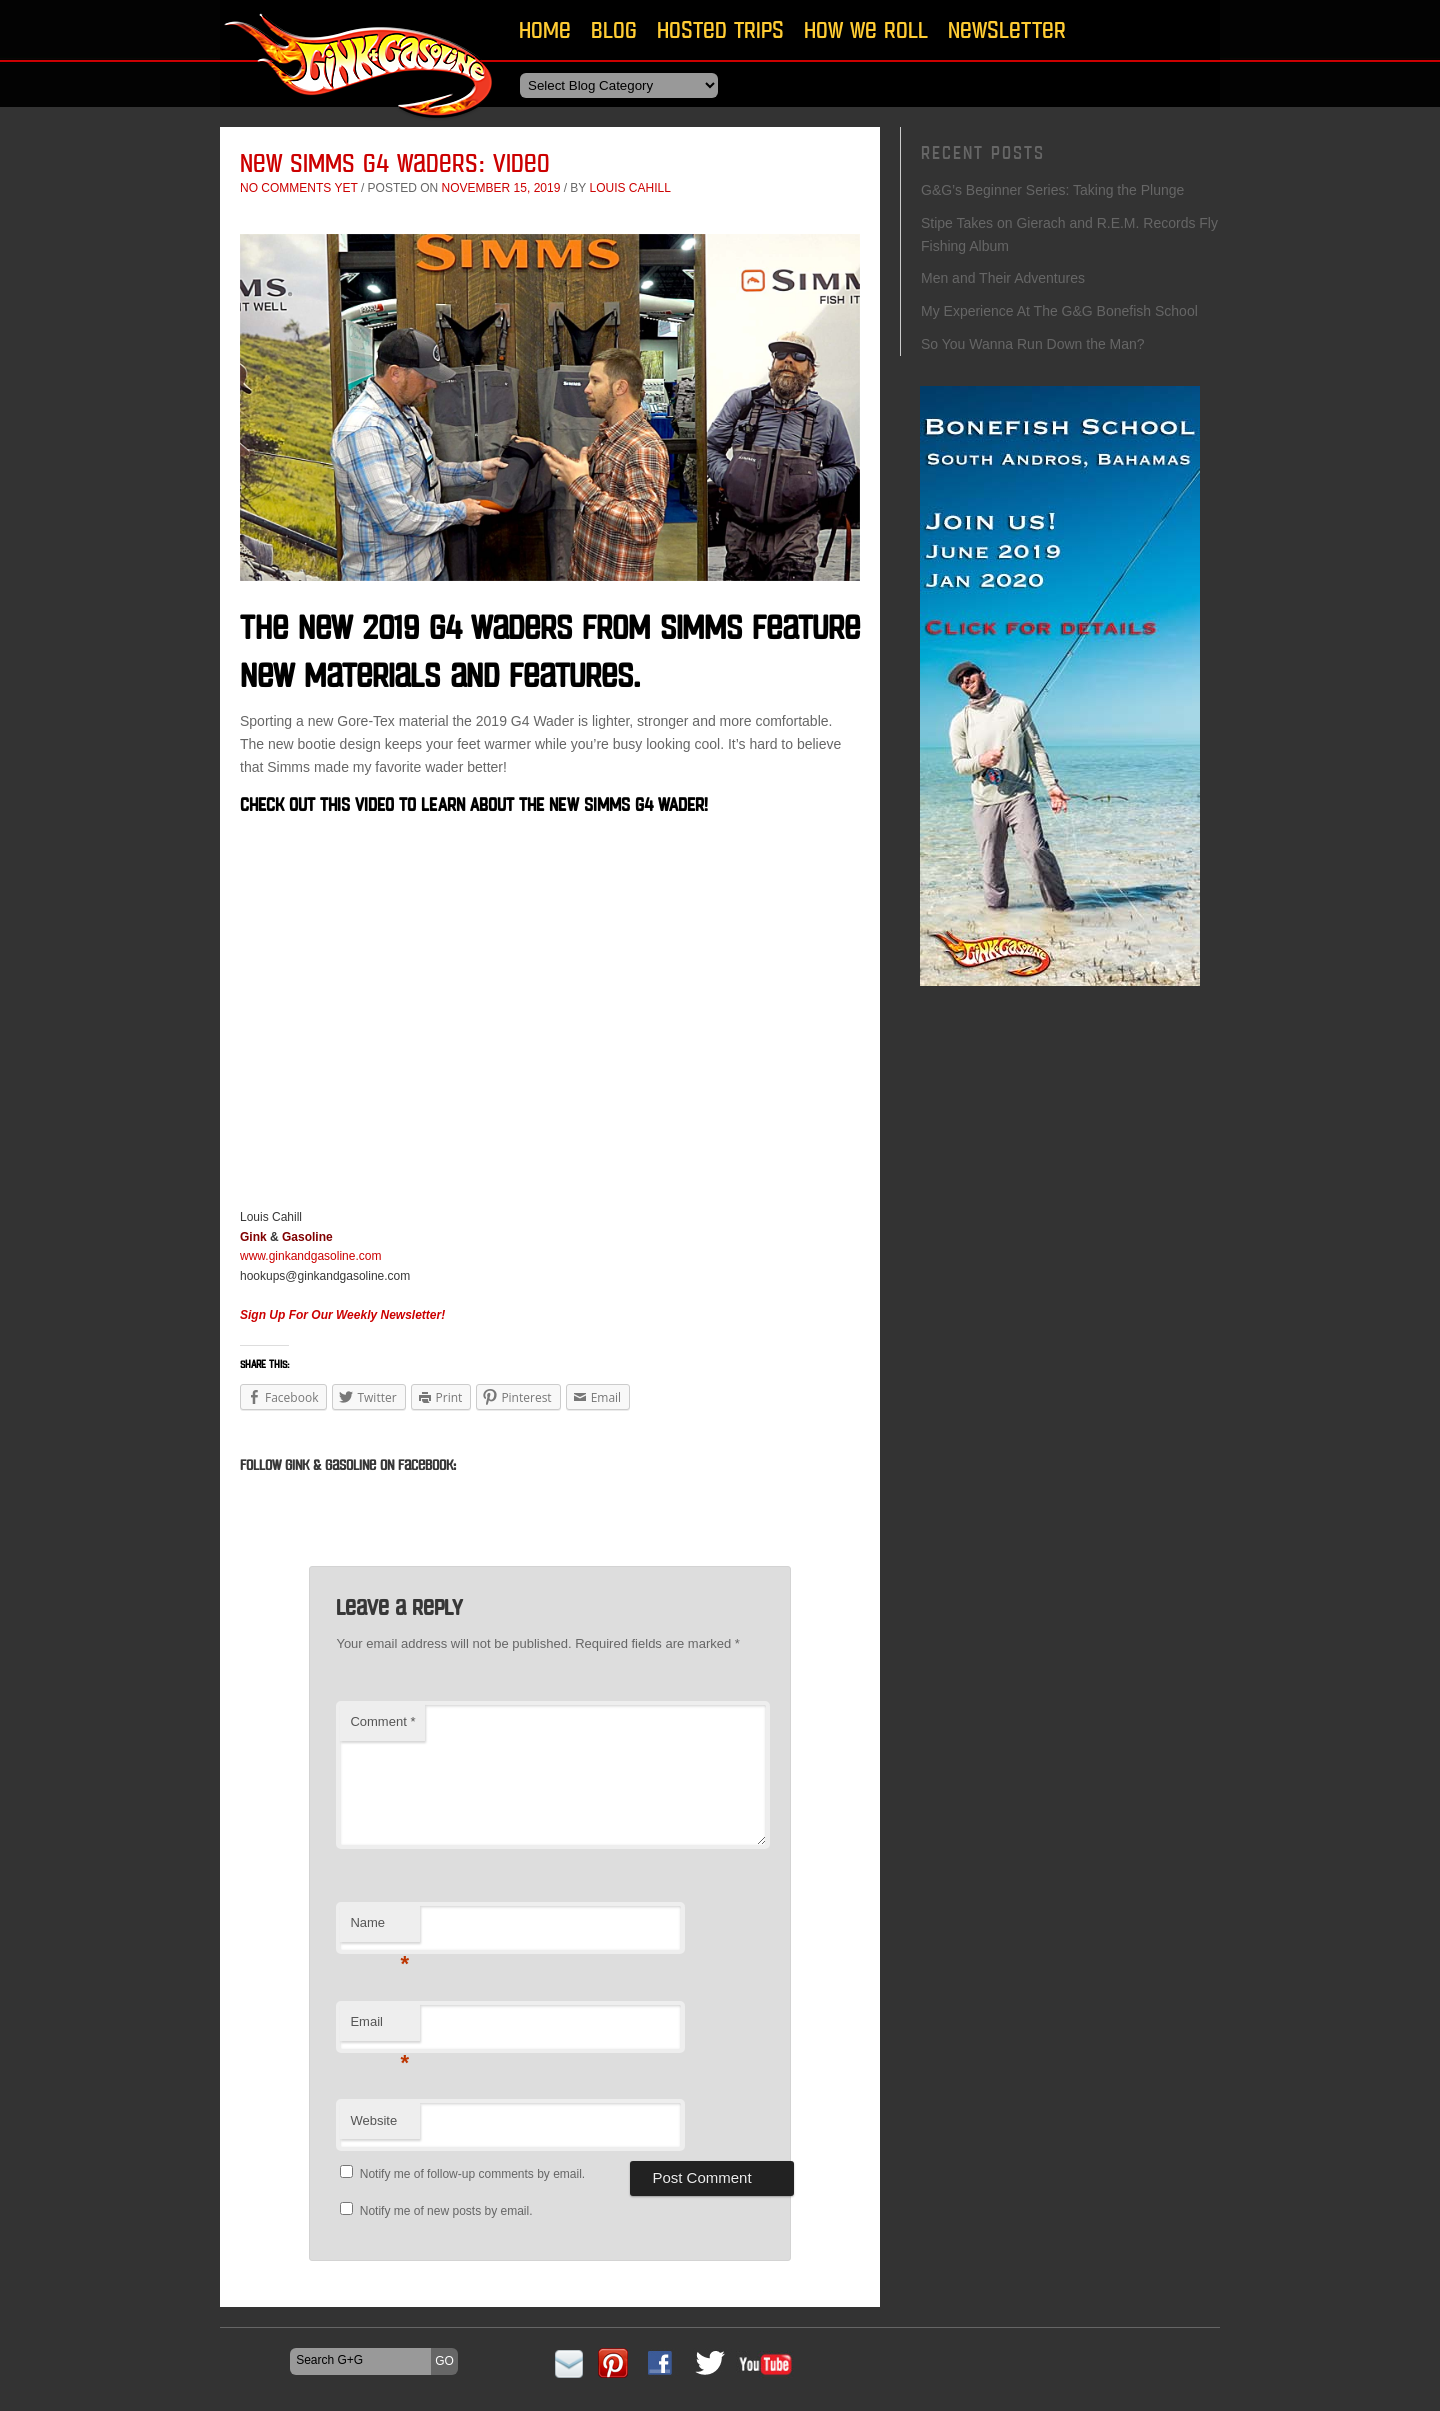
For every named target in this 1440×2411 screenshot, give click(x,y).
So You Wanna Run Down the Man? (1033, 344)
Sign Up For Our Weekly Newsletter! (342, 1315)
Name (379, 1928)
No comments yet (299, 188)
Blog (614, 29)
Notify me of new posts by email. (446, 2211)
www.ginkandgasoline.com (310, 1256)
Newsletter (1007, 29)
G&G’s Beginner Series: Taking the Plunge (1052, 190)
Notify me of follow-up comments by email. (472, 2174)
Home (545, 29)
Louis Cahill (629, 188)
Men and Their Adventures (1003, 278)
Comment (382, 1721)
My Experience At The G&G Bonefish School (1059, 311)
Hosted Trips (720, 29)
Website (373, 2120)
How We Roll (866, 29)
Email (379, 2027)
